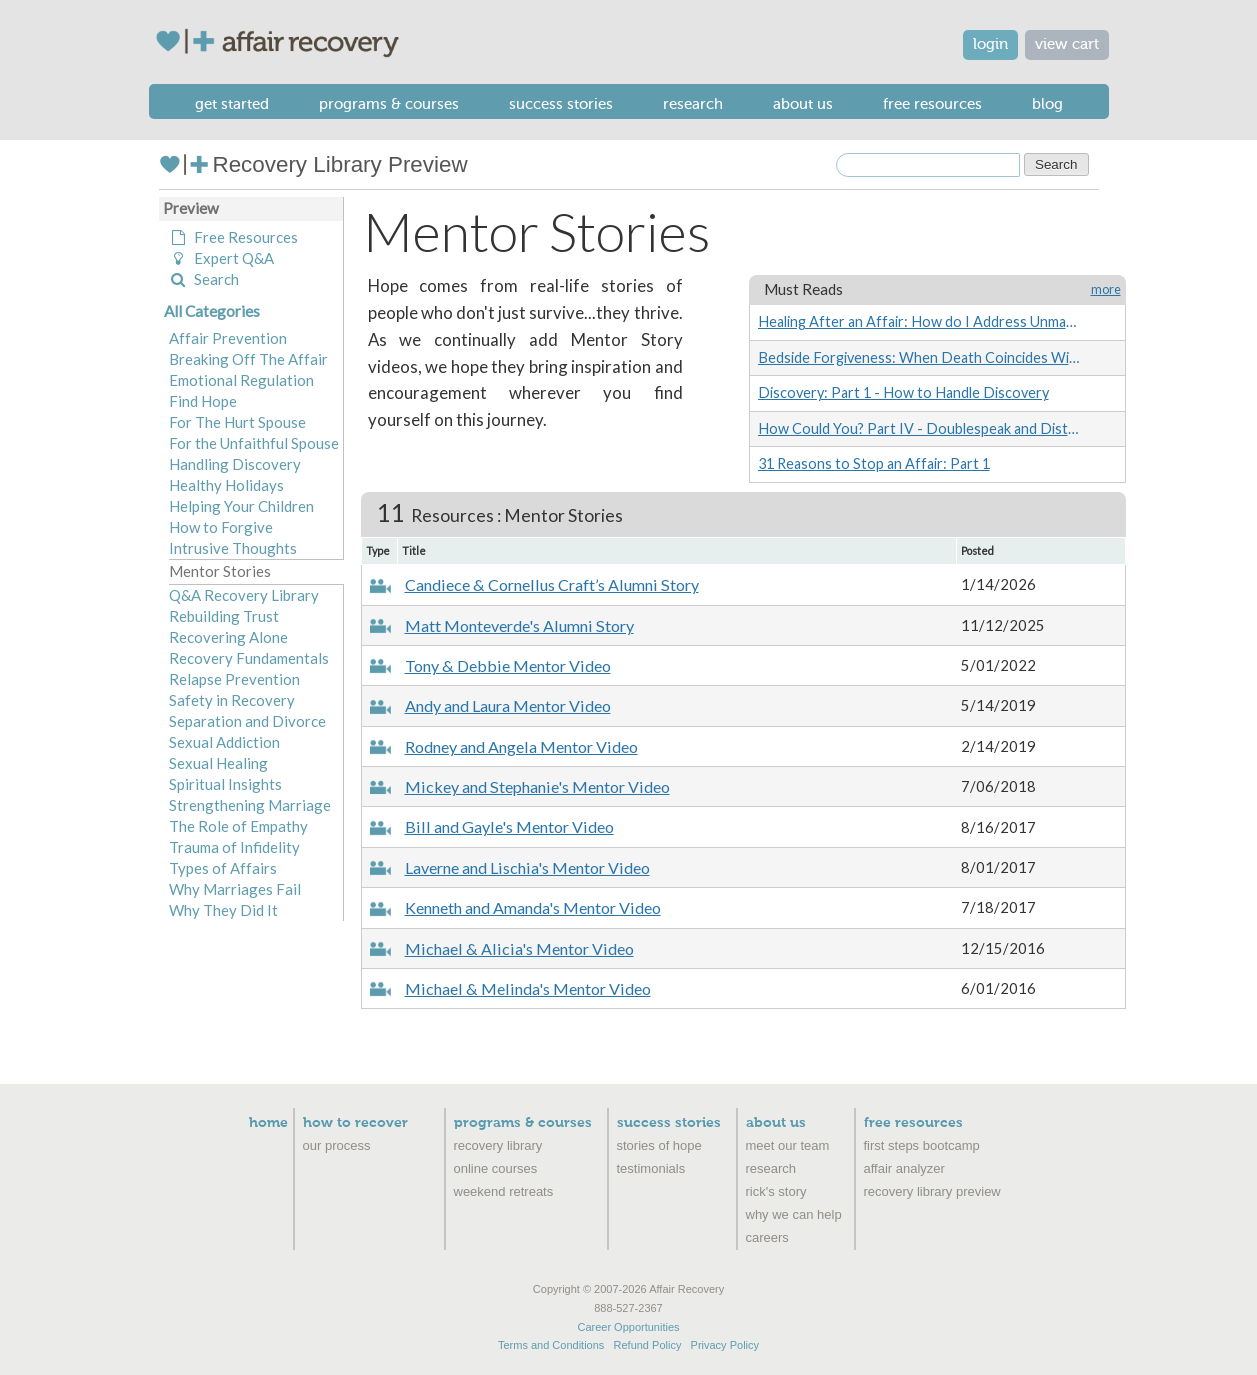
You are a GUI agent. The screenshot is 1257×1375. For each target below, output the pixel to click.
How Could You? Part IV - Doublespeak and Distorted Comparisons (919, 428)
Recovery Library (498, 1145)
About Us (803, 104)
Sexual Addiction (224, 742)
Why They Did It (223, 910)
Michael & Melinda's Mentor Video (528, 988)
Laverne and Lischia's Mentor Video (527, 867)
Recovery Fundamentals (249, 658)
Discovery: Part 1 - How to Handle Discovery (903, 392)
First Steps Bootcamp (922, 1145)
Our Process (337, 1145)
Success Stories (561, 104)
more (1106, 289)
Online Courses (496, 1168)
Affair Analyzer (904, 1168)
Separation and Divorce (247, 721)
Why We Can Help (794, 1214)
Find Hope (203, 401)
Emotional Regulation (241, 380)
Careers (767, 1237)
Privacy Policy (725, 1345)
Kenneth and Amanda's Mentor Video (533, 907)
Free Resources (932, 104)
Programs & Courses (389, 104)
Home (268, 1123)
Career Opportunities (628, 1327)
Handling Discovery (235, 464)
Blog (1047, 104)
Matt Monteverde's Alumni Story (519, 625)
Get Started (232, 104)
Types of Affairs (223, 868)
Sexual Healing (218, 763)
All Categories (212, 311)
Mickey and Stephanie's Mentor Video (537, 786)
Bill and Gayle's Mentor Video (509, 826)
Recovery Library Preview (313, 164)
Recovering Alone (228, 637)
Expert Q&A (221, 258)
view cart (1067, 44)
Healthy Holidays (226, 485)
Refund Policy (648, 1345)
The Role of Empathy (238, 826)
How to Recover (355, 1123)
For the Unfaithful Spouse (254, 443)
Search (204, 279)
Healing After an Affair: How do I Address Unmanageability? (919, 321)
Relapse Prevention (234, 679)
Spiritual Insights (225, 784)
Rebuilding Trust (224, 616)
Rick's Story (776, 1191)
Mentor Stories (220, 571)
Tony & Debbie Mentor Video (508, 665)
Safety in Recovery (232, 700)
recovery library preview (932, 1191)
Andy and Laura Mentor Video (508, 705)
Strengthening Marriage (250, 805)
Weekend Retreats (504, 1191)
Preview (191, 208)
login (990, 44)
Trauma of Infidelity (234, 847)
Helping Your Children (241, 506)
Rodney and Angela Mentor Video (521, 746)
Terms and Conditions (551, 1345)
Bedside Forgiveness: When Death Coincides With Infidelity (919, 357)
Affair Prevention (228, 338)
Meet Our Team (788, 1145)
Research (693, 104)
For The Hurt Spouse (237, 422)
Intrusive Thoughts (233, 548)
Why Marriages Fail (235, 889)
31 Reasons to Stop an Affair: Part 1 (874, 463)
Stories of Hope (659, 1145)
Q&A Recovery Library (244, 595)
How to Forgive (221, 527)
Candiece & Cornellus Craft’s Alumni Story (552, 584)
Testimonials (651, 1168)
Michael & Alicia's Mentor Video (519, 948)
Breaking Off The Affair (248, 359)
